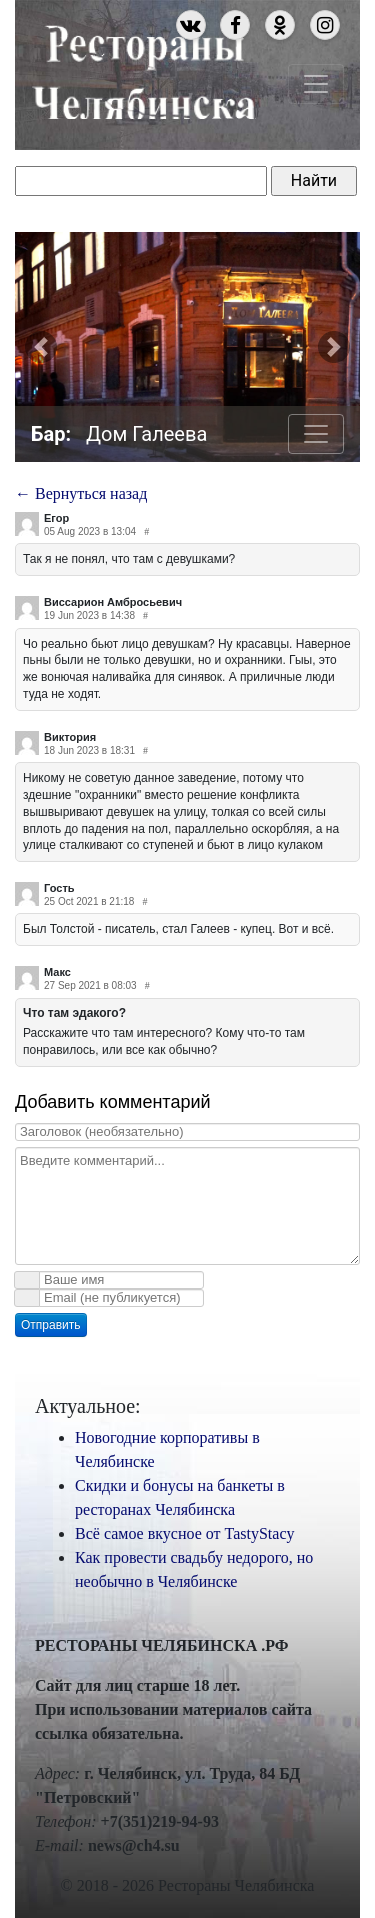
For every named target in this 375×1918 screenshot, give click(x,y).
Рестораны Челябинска (143, 69)
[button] (41, 347)
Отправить (51, 1325)
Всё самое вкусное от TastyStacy (185, 1533)
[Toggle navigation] (316, 84)
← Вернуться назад (81, 493)
